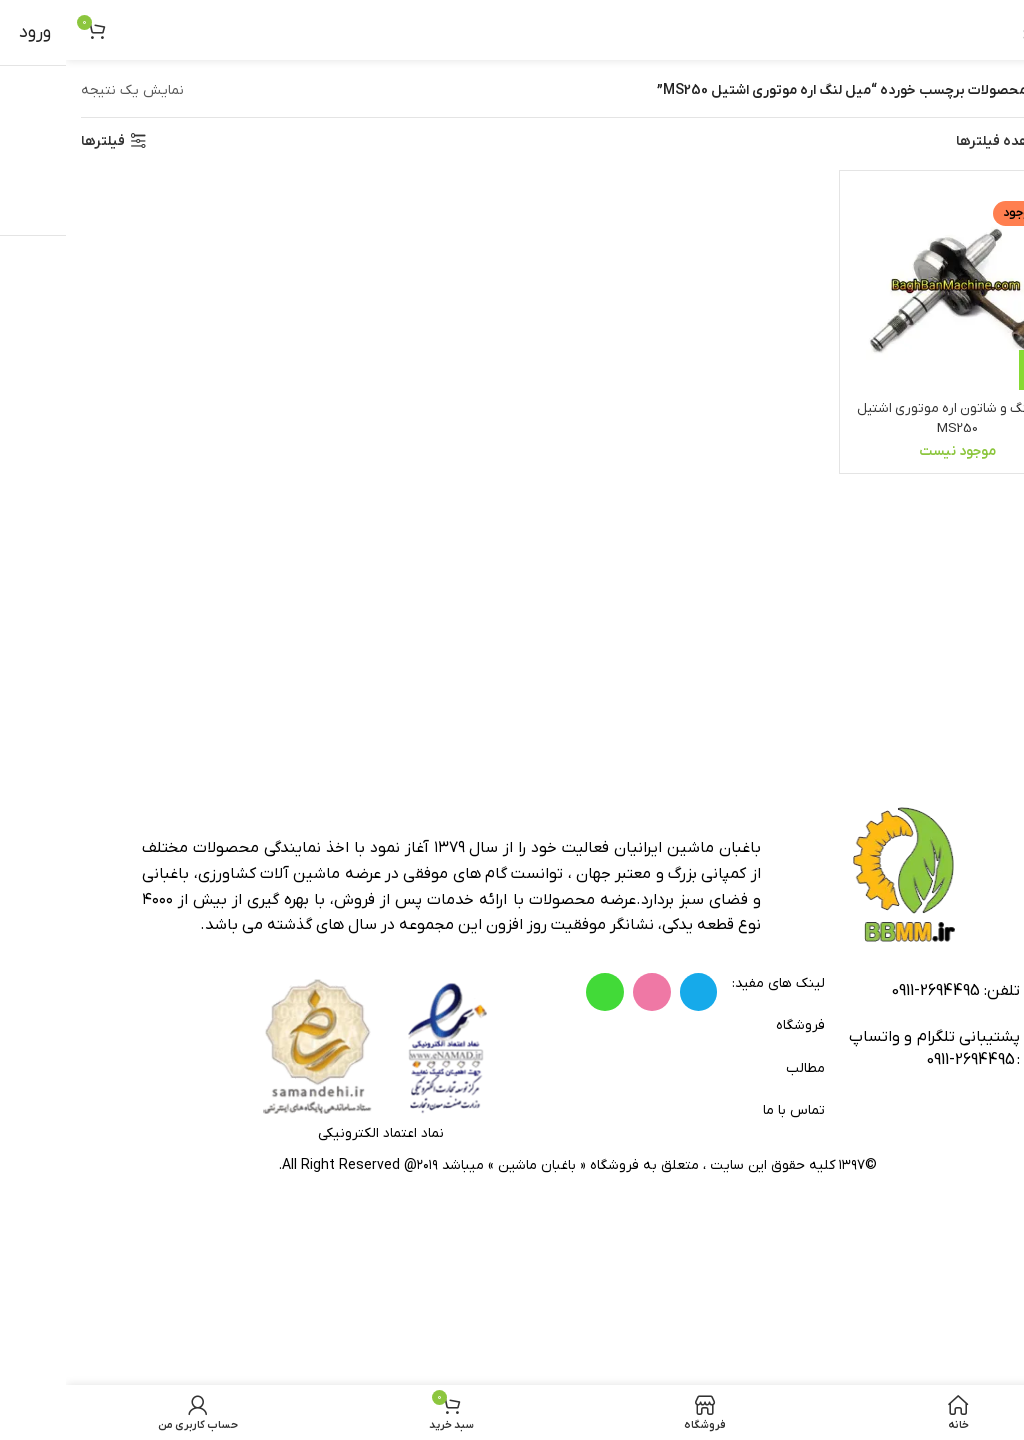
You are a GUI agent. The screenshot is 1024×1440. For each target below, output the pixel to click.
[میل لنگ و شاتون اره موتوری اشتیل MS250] (893, 287)
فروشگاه (734, 1025)
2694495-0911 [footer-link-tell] (869, 991)
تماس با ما (728, 1110)
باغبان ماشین (471, 1165)
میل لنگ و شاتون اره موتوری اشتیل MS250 (892, 416)
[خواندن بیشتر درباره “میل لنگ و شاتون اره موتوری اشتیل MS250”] (973, 368)
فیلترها (37, 141)
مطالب (739, 1068)
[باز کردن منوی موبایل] (983, 30)
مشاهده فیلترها (938, 141)
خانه (996, 90)
